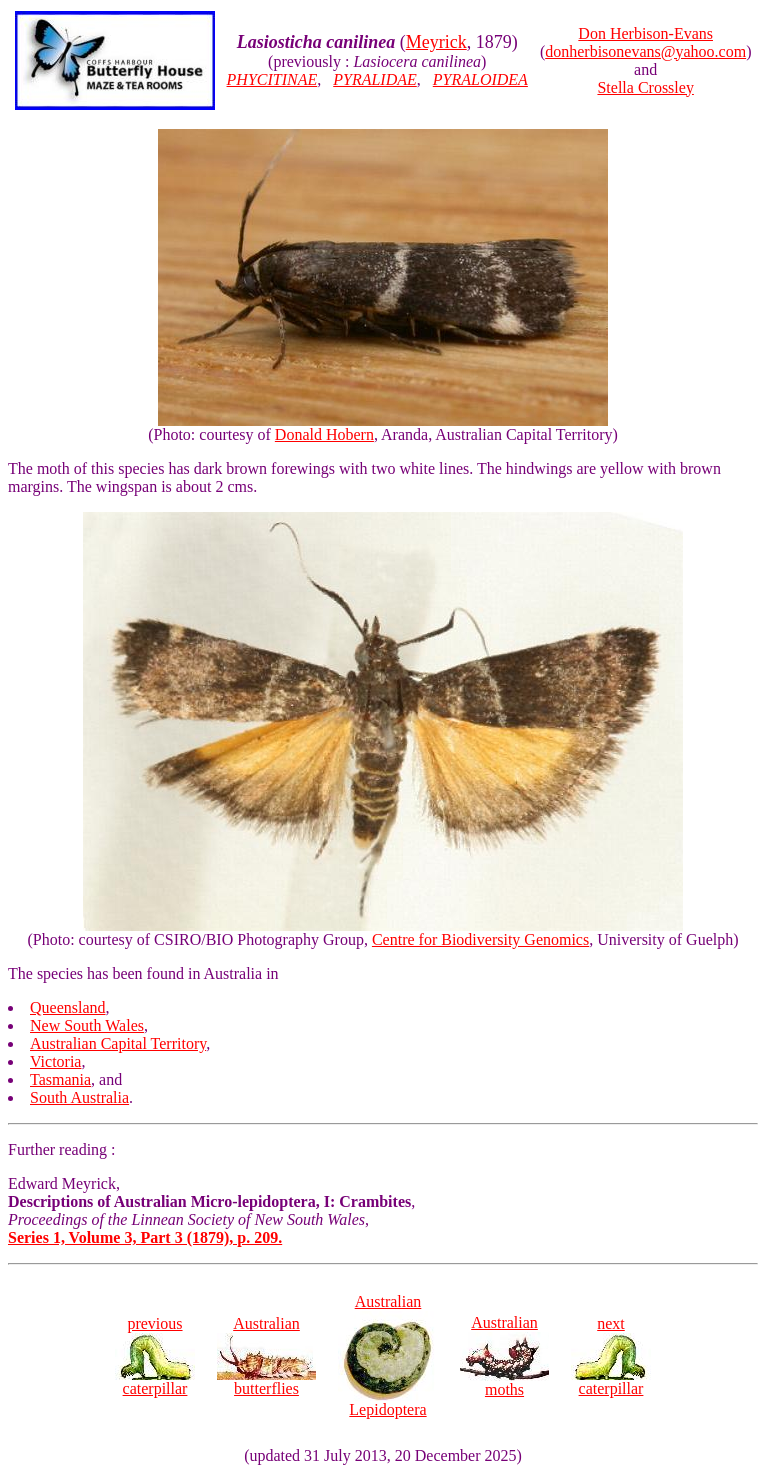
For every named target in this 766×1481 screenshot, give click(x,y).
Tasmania (60, 1079)
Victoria (55, 1061)
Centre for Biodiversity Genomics (480, 939)
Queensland (68, 1007)
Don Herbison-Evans (645, 33)
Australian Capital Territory (118, 1043)
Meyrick (436, 42)
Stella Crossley (645, 87)
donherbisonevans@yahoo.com (645, 51)
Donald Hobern (324, 434)
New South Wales (87, 1025)
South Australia (79, 1097)
